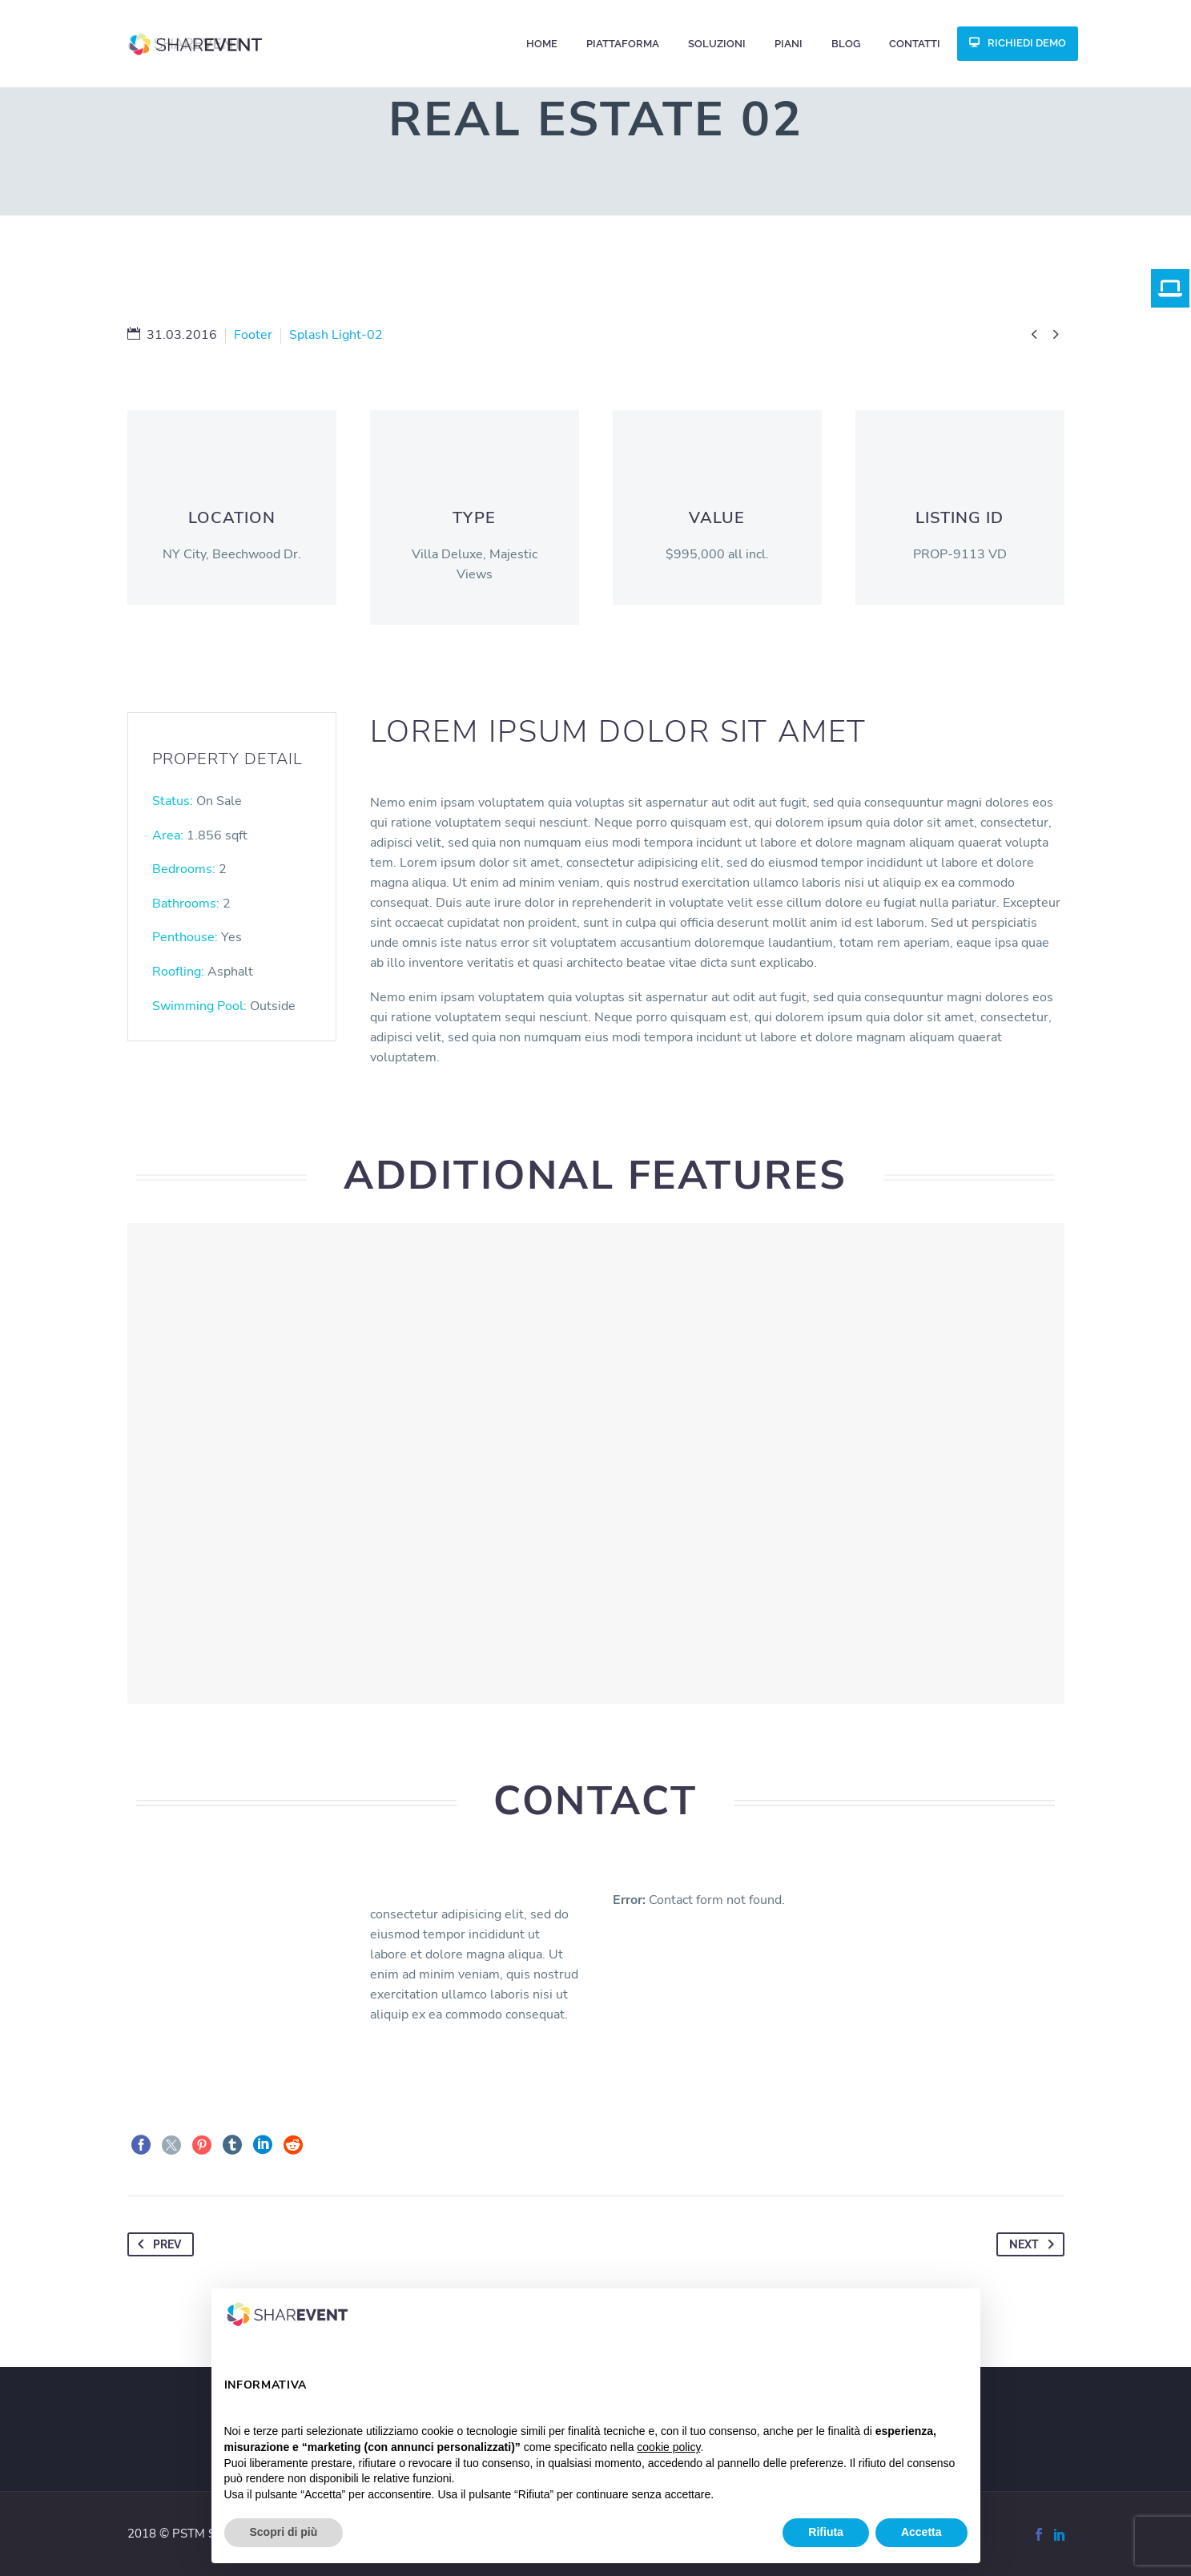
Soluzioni (717, 44)
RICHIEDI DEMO (1027, 43)
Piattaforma (622, 44)
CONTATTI (914, 44)
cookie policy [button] (668, 2447)
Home (541, 44)
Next (1034, 2244)
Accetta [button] (921, 2532)
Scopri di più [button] (284, 2532)
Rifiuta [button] (825, 2532)
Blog (845, 44)
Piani (789, 44)
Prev (156, 2244)
